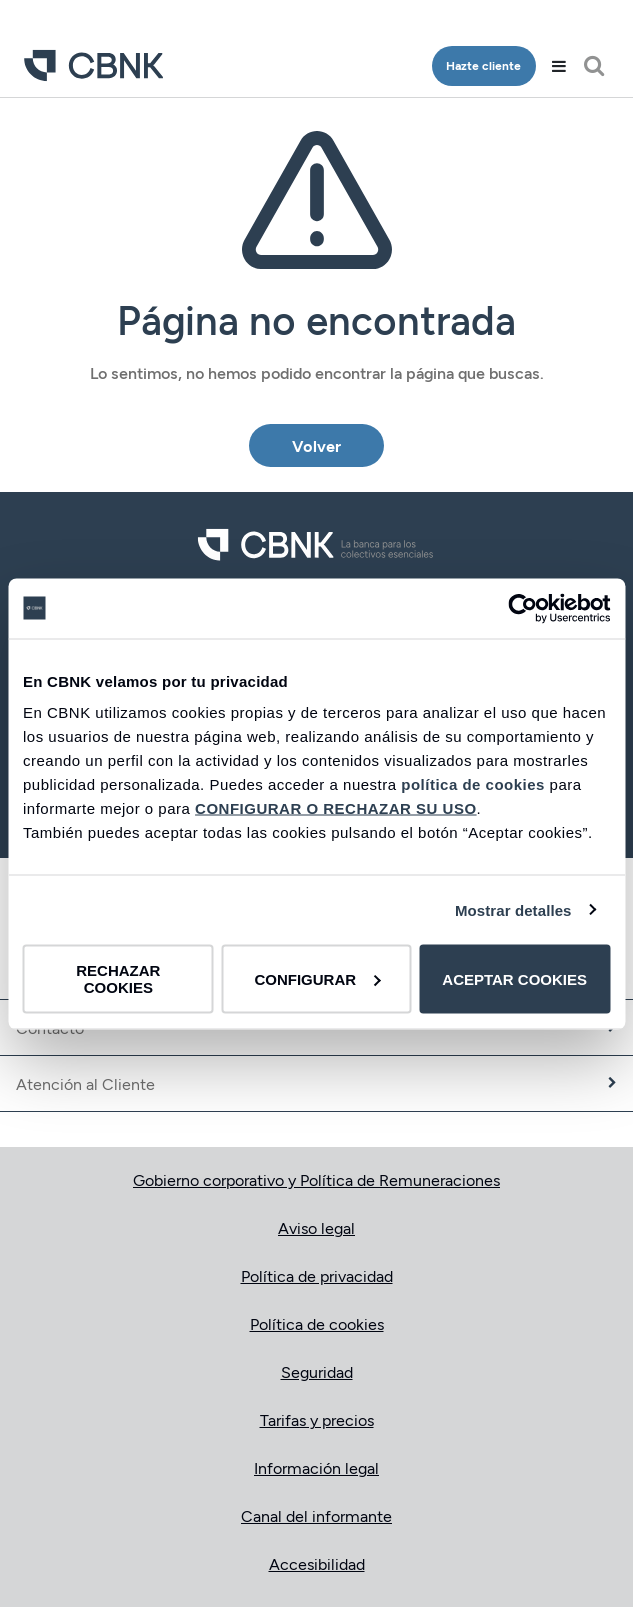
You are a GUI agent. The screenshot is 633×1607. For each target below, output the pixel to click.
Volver (316, 445)
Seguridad (317, 1371)
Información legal (316, 1467)
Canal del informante (316, 1515)
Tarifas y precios (317, 1419)
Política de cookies (317, 1323)
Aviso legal (316, 1227)
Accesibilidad (317, 1563)
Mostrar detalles (513, 909)
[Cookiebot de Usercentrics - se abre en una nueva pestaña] (522, 608)
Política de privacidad (317, 1275)
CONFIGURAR (317, 978)
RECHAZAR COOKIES (118, 979)
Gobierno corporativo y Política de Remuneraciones (316, 1179)
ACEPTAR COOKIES (514, 978)
